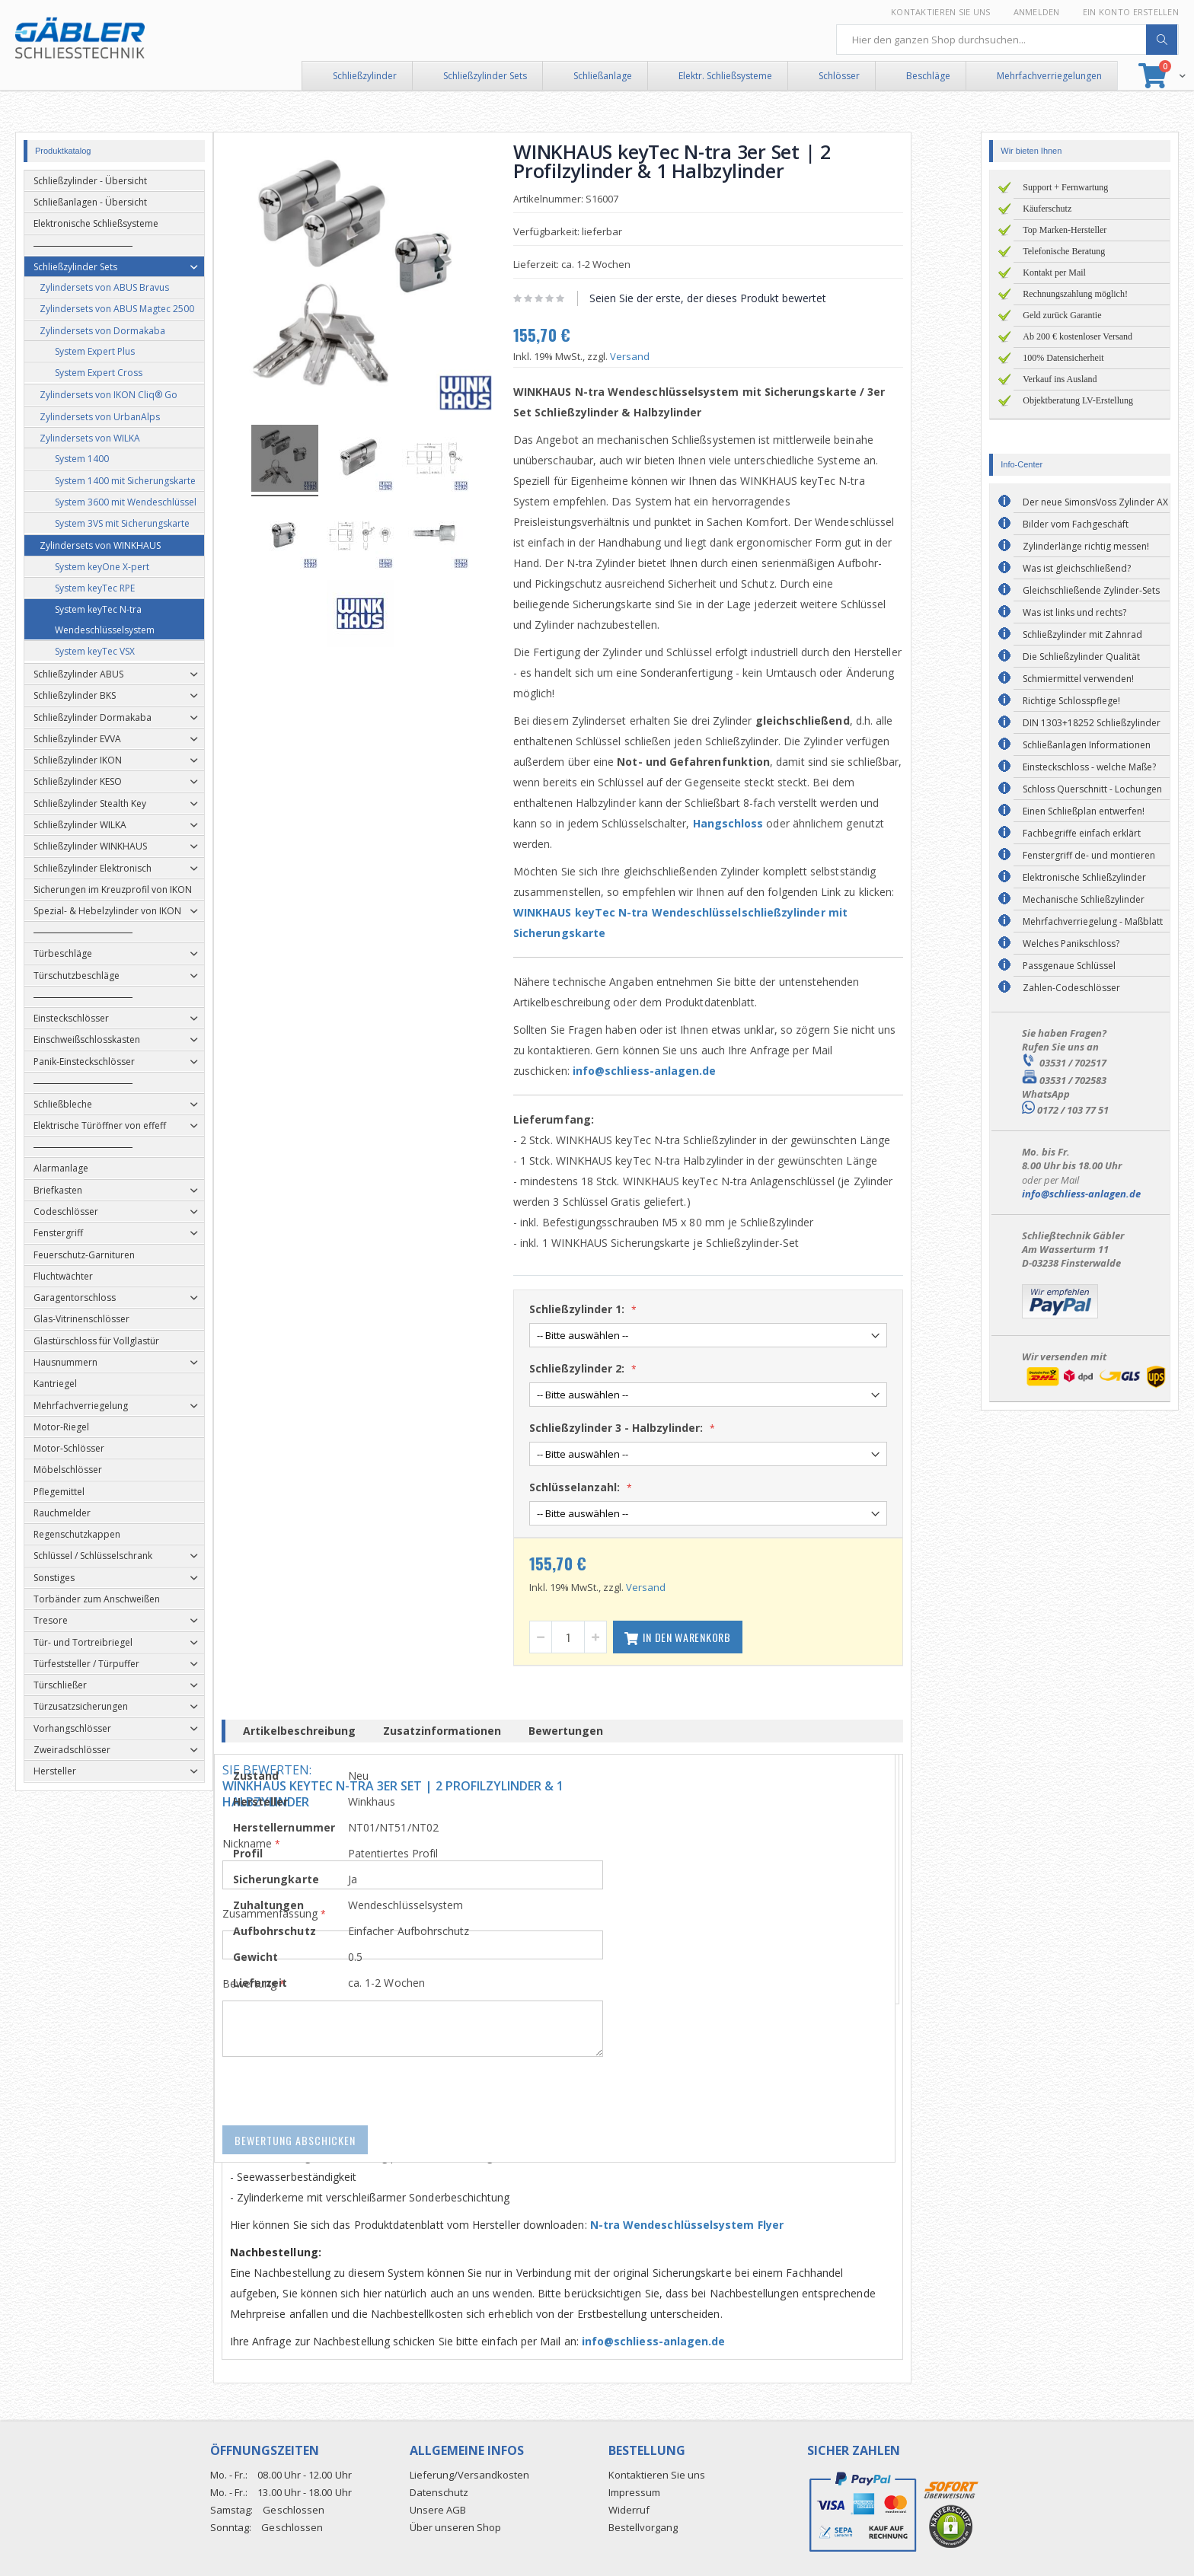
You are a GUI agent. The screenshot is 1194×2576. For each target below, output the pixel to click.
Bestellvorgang (643, 2527)
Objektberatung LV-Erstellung (1078, 400)
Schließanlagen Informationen (1087, 744)
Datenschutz (439, 2492)
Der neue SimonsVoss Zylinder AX (1095, 502)
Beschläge (928, 75)
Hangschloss (762, 823)
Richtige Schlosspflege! (1071, 700)
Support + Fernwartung (1065, 187)
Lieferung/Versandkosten (469, 2475)
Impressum (634, 2492)
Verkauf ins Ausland (1060, 379)
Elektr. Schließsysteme (725, 75)
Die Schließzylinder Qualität (1081, 656)
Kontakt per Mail (1054, 272)
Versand (665, 356)
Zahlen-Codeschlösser (1071, 987)
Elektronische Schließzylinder (1084, 877)
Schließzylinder (365, 75)
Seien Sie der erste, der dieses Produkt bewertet (742, 298)
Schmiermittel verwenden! (1078, 678)
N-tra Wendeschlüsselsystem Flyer (721, 2224)
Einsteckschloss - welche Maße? (1089, 766)
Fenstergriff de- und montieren (1089, 855)
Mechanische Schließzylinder (1084, 899)
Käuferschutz (1047, 208)
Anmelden (1037, 12)
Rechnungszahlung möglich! (1075, 294)
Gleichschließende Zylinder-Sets (1091, 590)
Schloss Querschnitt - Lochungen (1092, 789)
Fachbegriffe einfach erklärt (1082, 833)
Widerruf (629, 2510)
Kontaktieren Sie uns (941, 12)
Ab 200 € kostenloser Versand (1077, 336)
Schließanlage (602, 75)
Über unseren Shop (455, 2527)
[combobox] (1007, 39)
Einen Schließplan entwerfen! (1084, 811)
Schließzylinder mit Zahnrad (1082, 634)
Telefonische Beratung (1064, 251)
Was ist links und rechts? (1074, 612)
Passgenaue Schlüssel (1069, 965)
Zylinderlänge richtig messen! (1086, 546)
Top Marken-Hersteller (1064, 230)
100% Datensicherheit (1063, 357)
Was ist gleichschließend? (1077, 568)
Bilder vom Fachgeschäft (1076, 524)
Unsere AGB (438, 2510)
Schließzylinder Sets (485, 75)
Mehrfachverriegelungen (1049, 75)
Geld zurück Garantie (1062, 315)
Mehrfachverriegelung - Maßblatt (1093, 921)
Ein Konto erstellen (1131, 12)
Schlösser (839, 75)
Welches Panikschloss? (1071, 943)
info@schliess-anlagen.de (680, 1070)
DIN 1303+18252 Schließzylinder (1091, 722)
